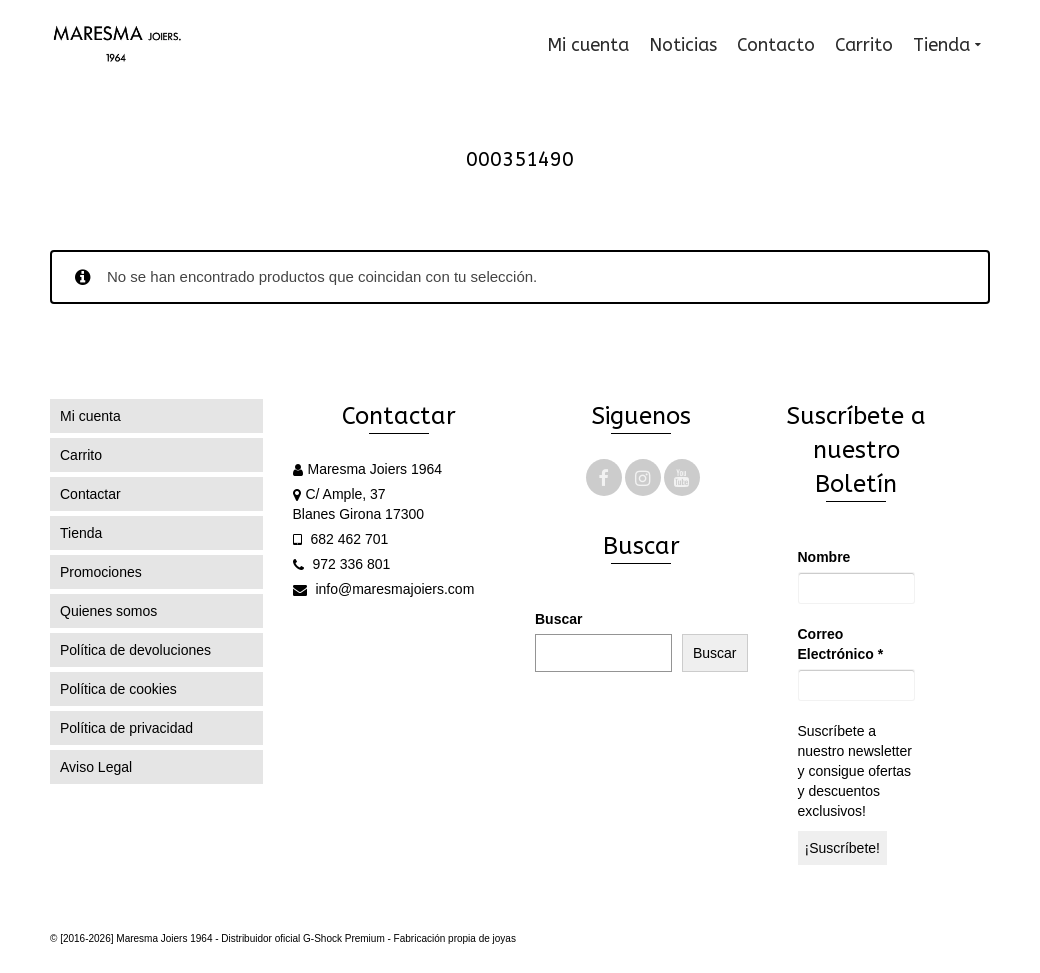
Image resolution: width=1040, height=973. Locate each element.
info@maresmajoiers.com (384, 589)
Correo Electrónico (841, 644)
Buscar (558, 619)
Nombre (824, 557)
